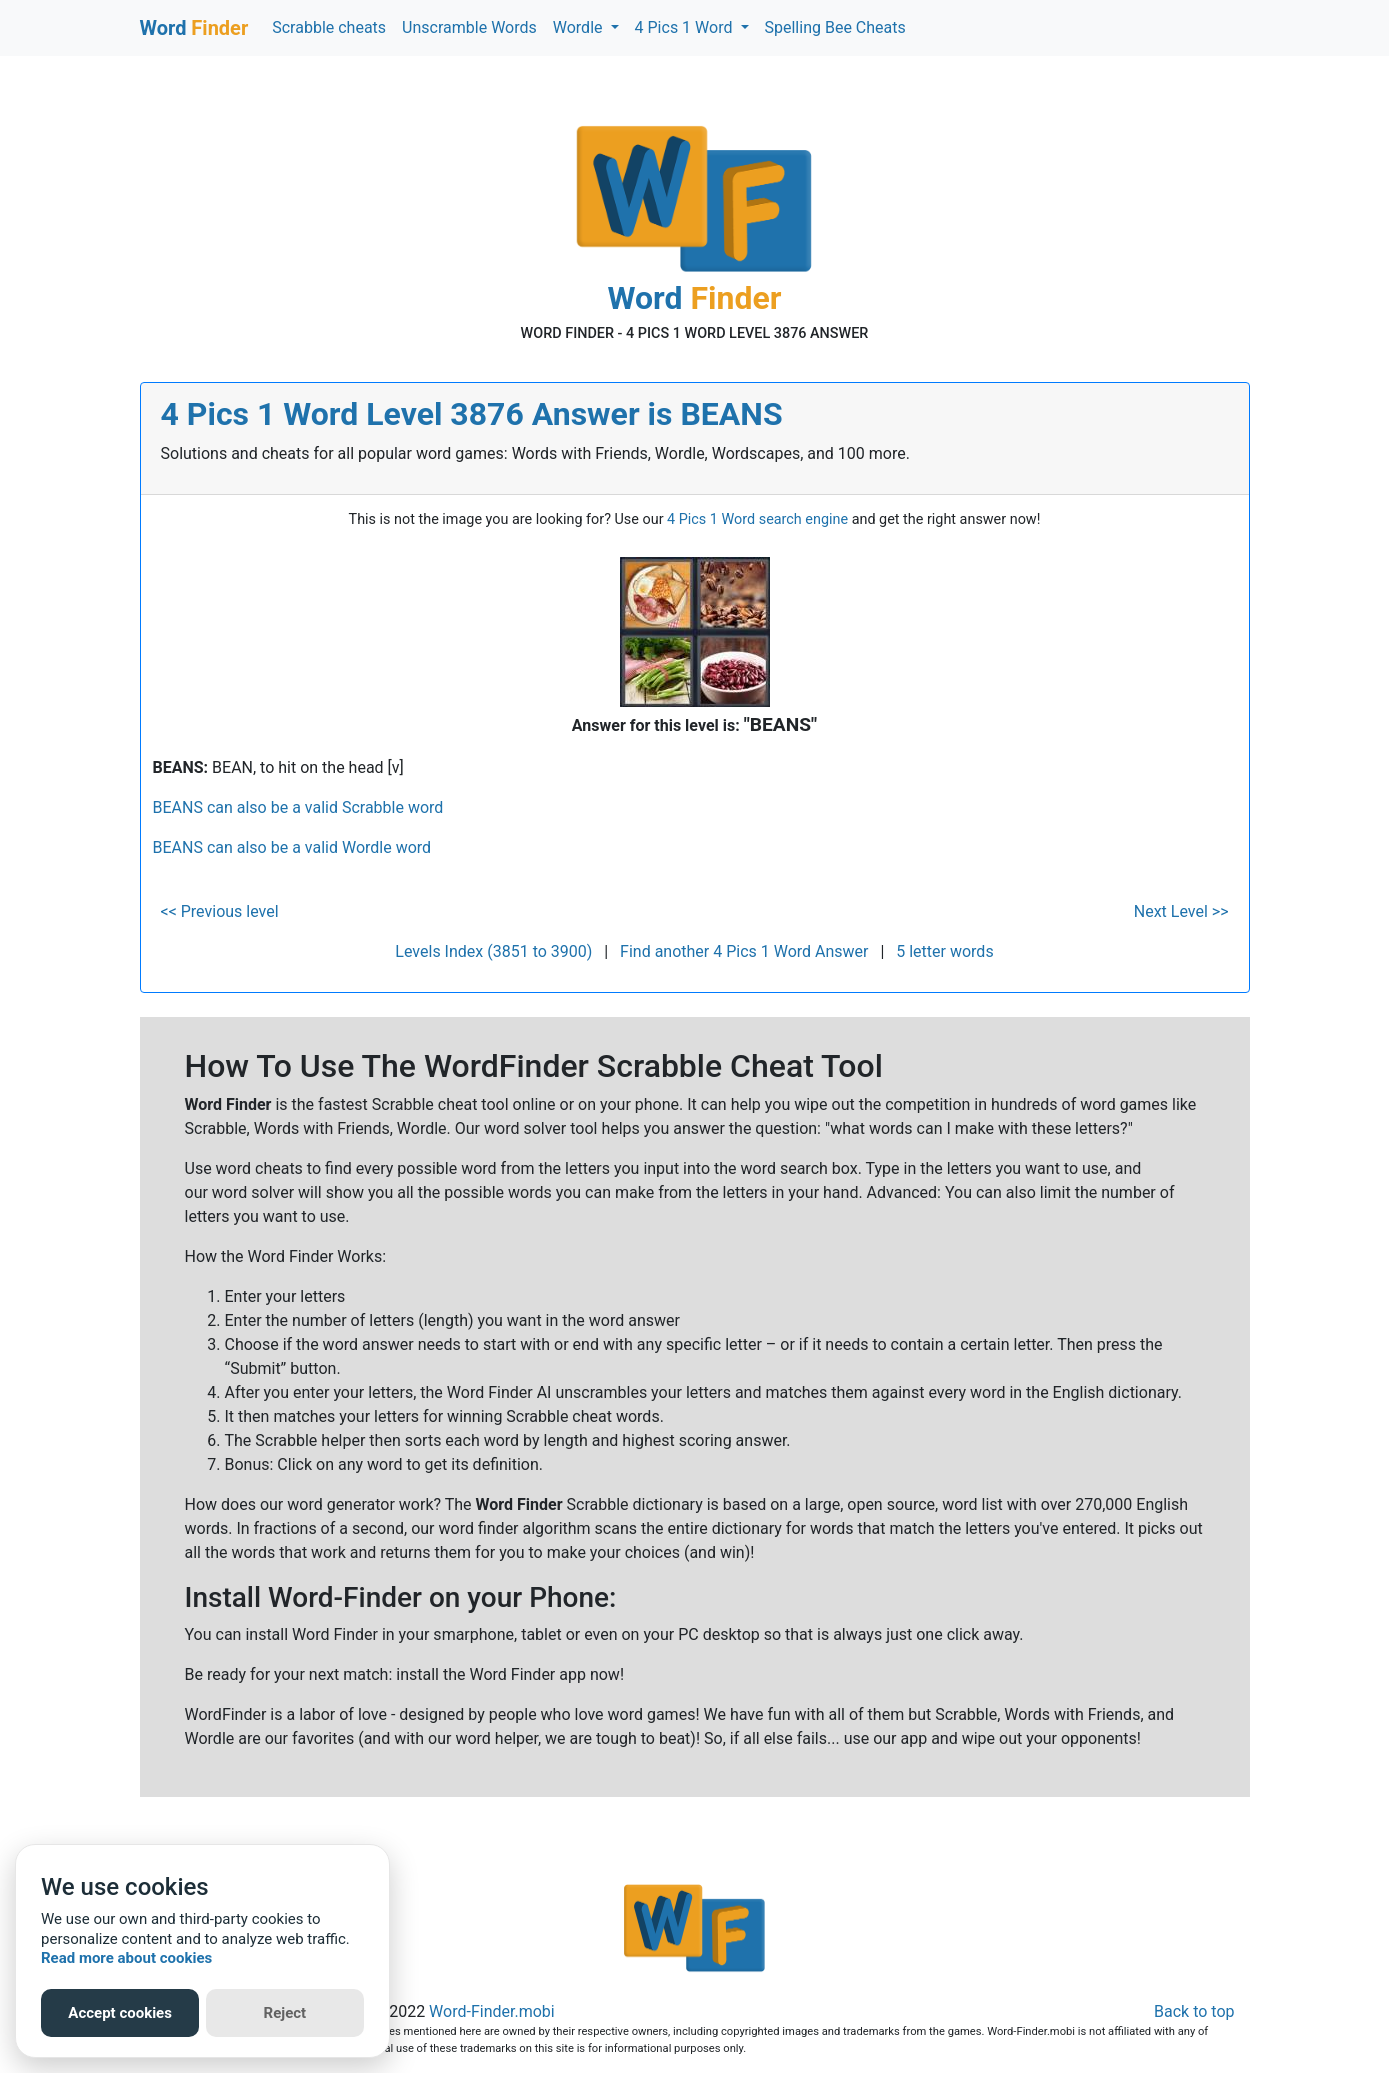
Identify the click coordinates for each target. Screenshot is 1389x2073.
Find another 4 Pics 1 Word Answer (744, 951)
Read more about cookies (126, 1958)
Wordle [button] (580, 27)
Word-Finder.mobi (492, 2011)
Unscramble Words (469, 27)
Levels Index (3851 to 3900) (493, 951)
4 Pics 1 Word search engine (757, 519)
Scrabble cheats (329, 27)
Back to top (1194, 2011)
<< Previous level (220, 911)
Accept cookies (120, 2013)
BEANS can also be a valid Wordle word (292, 847)
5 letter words (944, 951)
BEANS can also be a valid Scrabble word (298, 807)
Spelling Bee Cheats (835, 27)
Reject (285, 2013)
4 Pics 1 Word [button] (686, 27)
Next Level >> (1181, 911)
